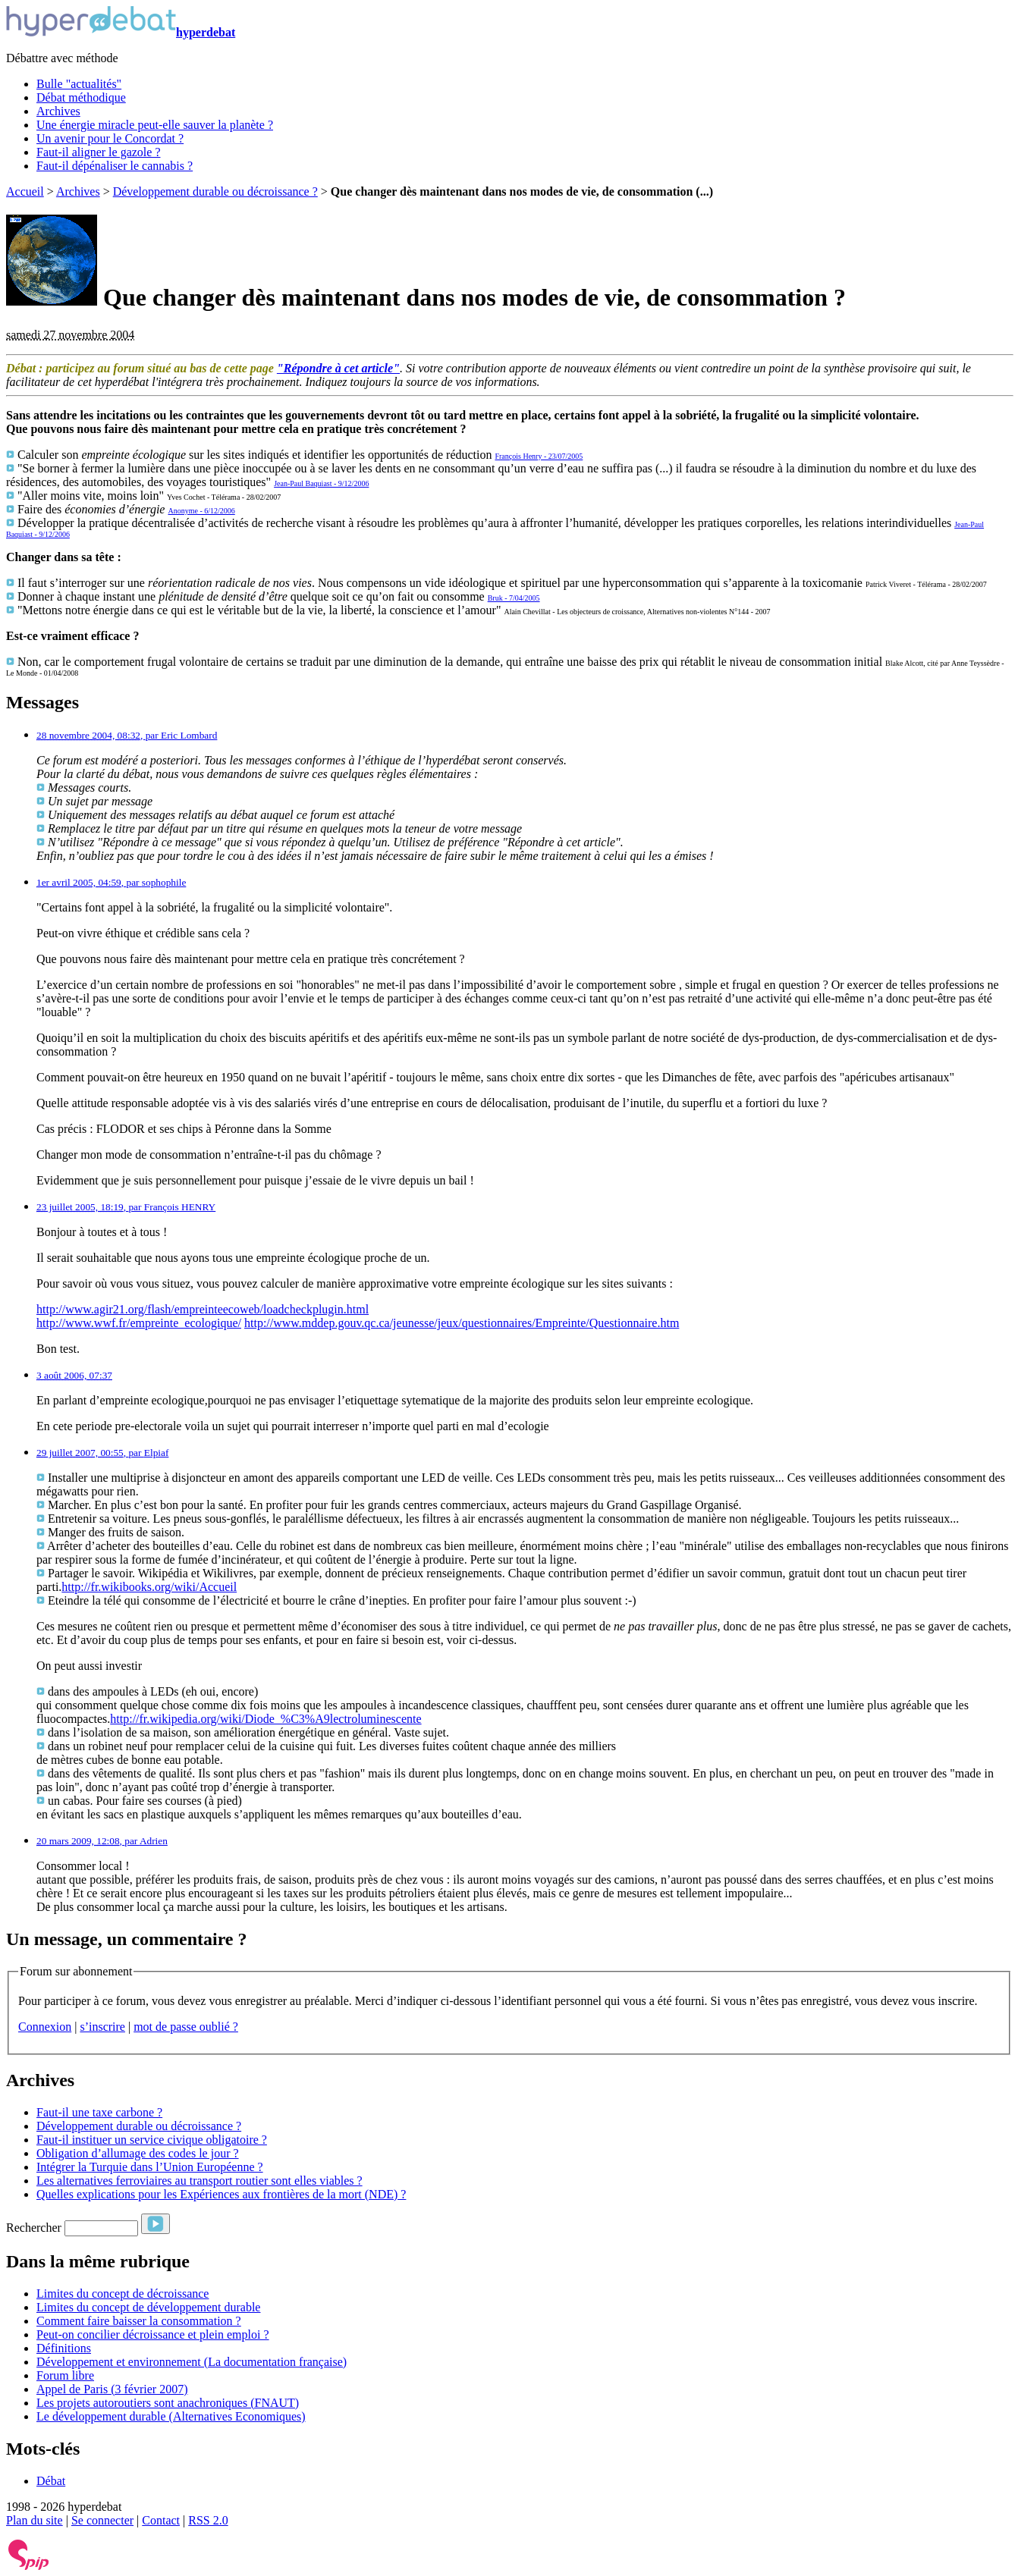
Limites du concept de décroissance (122, 2293)
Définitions (63, 2348)
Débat (50, 2480)
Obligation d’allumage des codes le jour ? (137, 2153)
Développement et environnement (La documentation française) (191, 2361)
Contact (161, 2520)
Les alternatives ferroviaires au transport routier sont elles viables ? (199, 2180)
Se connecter (102, 2520)
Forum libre (65, 2375)
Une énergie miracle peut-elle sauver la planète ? (154, 124)
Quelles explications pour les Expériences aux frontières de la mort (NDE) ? (221, 2194)
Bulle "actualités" (78, 83)
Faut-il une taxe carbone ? (99, 2112)
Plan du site (34, 2520)
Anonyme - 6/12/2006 (201, 511)
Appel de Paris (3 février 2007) (112, 2389)
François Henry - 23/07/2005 (539, 456)
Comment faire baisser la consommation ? (138, 2320)
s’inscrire (102, 2026)
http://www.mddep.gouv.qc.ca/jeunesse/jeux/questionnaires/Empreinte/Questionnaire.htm (461, 1322)
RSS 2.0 (208, 2520)
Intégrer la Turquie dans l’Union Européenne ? (149, 2166)
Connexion (44, 2026)
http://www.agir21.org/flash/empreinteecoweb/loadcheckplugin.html (202, 1309)
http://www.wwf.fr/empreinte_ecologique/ (138, 1322)
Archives (58, 111)
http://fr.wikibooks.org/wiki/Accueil (149, 1586)
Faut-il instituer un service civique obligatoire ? (151, 2139)
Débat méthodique (81, 97)
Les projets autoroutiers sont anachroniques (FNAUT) (167, 2402)
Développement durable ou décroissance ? (215, 191)
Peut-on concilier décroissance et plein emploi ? (152, 2334)
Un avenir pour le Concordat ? (110, 138)
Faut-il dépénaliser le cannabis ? (114, 165)
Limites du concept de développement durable (148, 2307)
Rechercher (33, 2227)
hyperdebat (120, 32)
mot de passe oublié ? (186, 2026)
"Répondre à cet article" (338, 368)
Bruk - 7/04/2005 (514, 598)
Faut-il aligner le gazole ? (98, 152)
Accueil (25, 191)
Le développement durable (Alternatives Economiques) (171, 2416)
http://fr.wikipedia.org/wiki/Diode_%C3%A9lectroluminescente (265, 1718)
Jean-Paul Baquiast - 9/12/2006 (321, 483)
